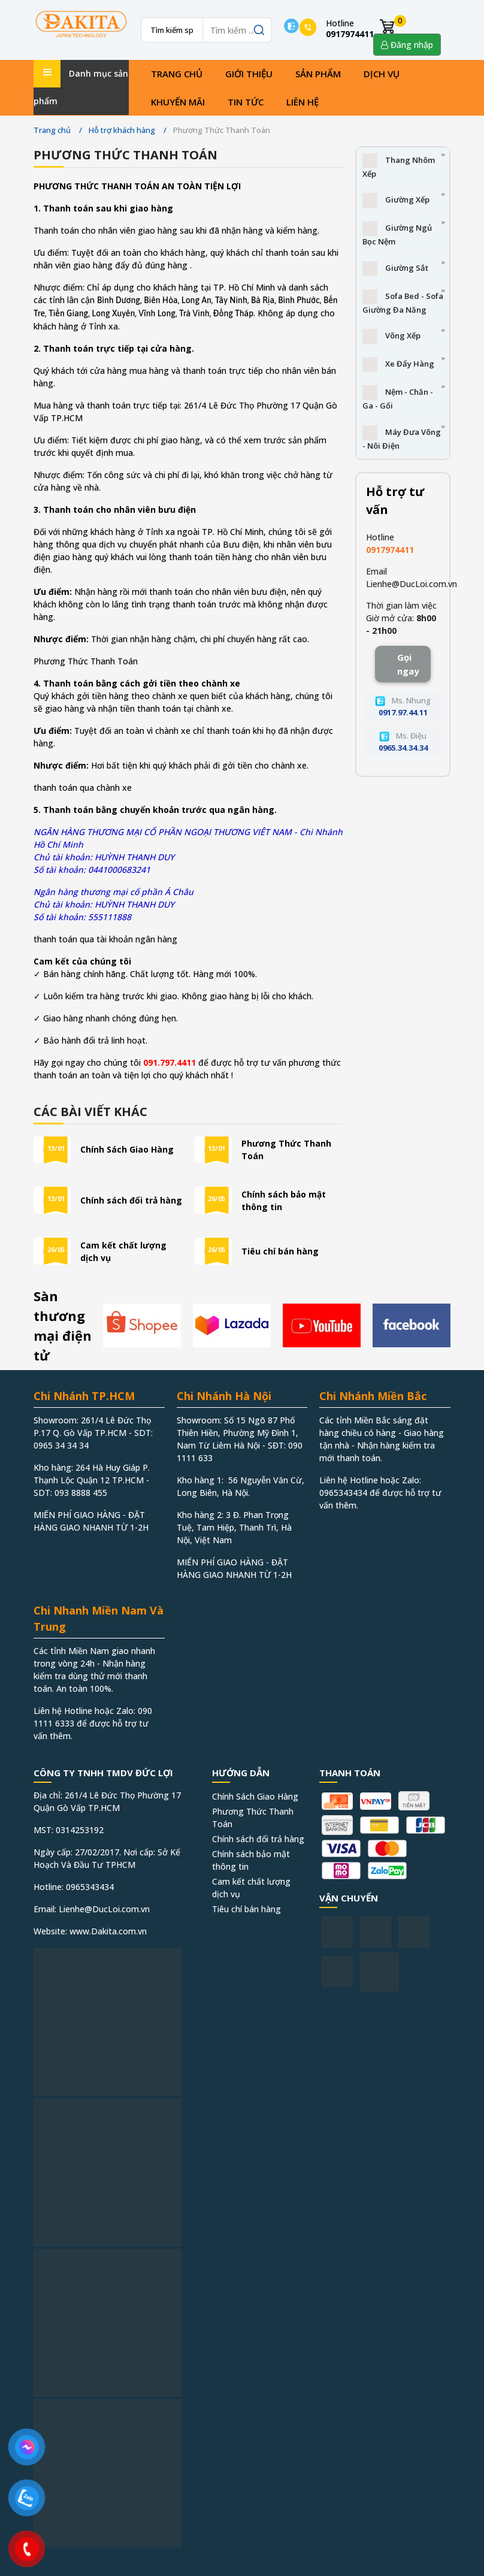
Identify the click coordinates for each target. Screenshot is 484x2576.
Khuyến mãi (178, 102)
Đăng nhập (407, 44)
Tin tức (246, 102)
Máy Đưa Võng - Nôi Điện (401, 438)
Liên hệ (302, 102)
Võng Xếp (391, 336)
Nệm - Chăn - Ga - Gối (397, 398)
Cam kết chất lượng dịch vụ (123, 1251)
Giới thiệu (249, 74)
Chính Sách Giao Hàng (127, 1149)
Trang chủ (176, 74)
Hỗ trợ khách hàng (122, 130)
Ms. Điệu (403, 741)
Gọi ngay (408, 664)
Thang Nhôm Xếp (398, 166)
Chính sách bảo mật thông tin (283, 1201)
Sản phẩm (318, 74)
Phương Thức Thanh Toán (286, 1150)
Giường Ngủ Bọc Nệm (397, 234)
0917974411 (390, 549)
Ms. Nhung (403, 706)
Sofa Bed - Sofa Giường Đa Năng (402, 302)
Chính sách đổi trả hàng (131, 1200)
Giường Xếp (395, 200)
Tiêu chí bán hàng (280, 1251)
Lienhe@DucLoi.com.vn (411, 583)
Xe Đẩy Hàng (398, 364)
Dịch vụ (382, 74)
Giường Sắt (395, 268)
